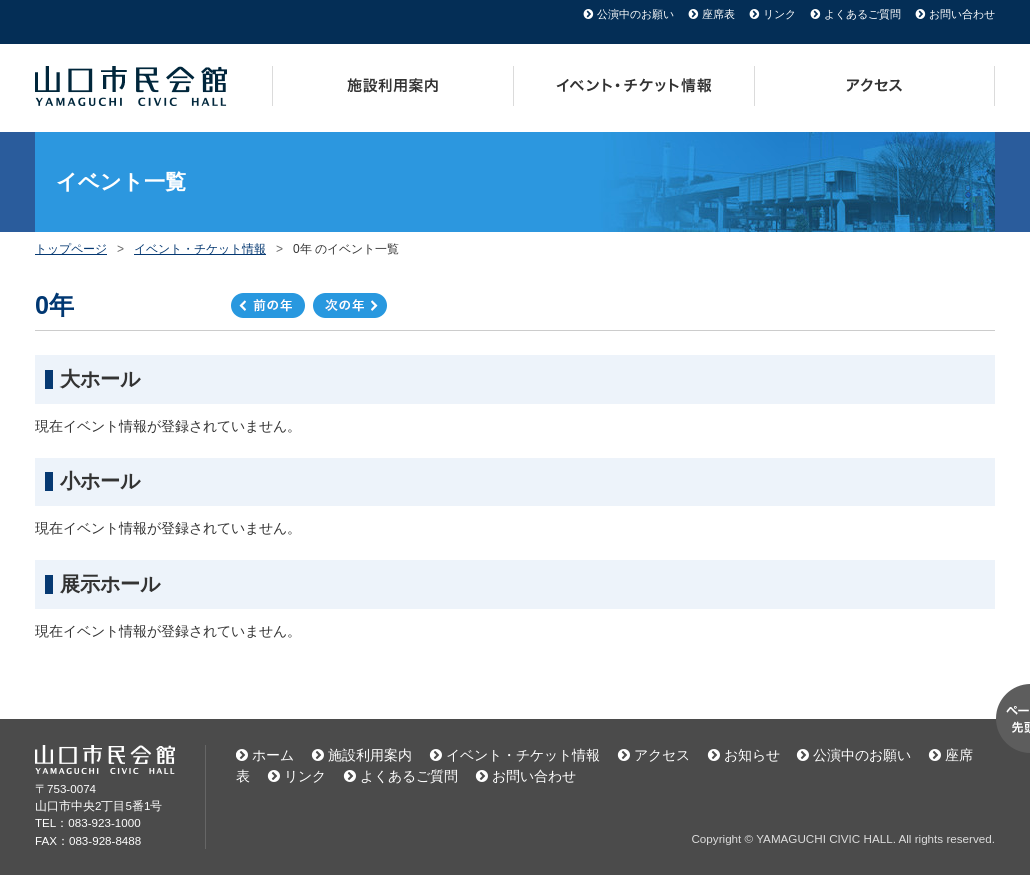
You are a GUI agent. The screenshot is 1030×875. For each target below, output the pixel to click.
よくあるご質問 (862, 14)
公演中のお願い (635, 14)
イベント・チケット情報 (634, 86)
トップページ (71, 249)
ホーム (273, 755)
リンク (779, 14)
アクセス (875, 86)
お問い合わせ (962, 14)
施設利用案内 (393, 86)
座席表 (718, 14)
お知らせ (752, 755)
